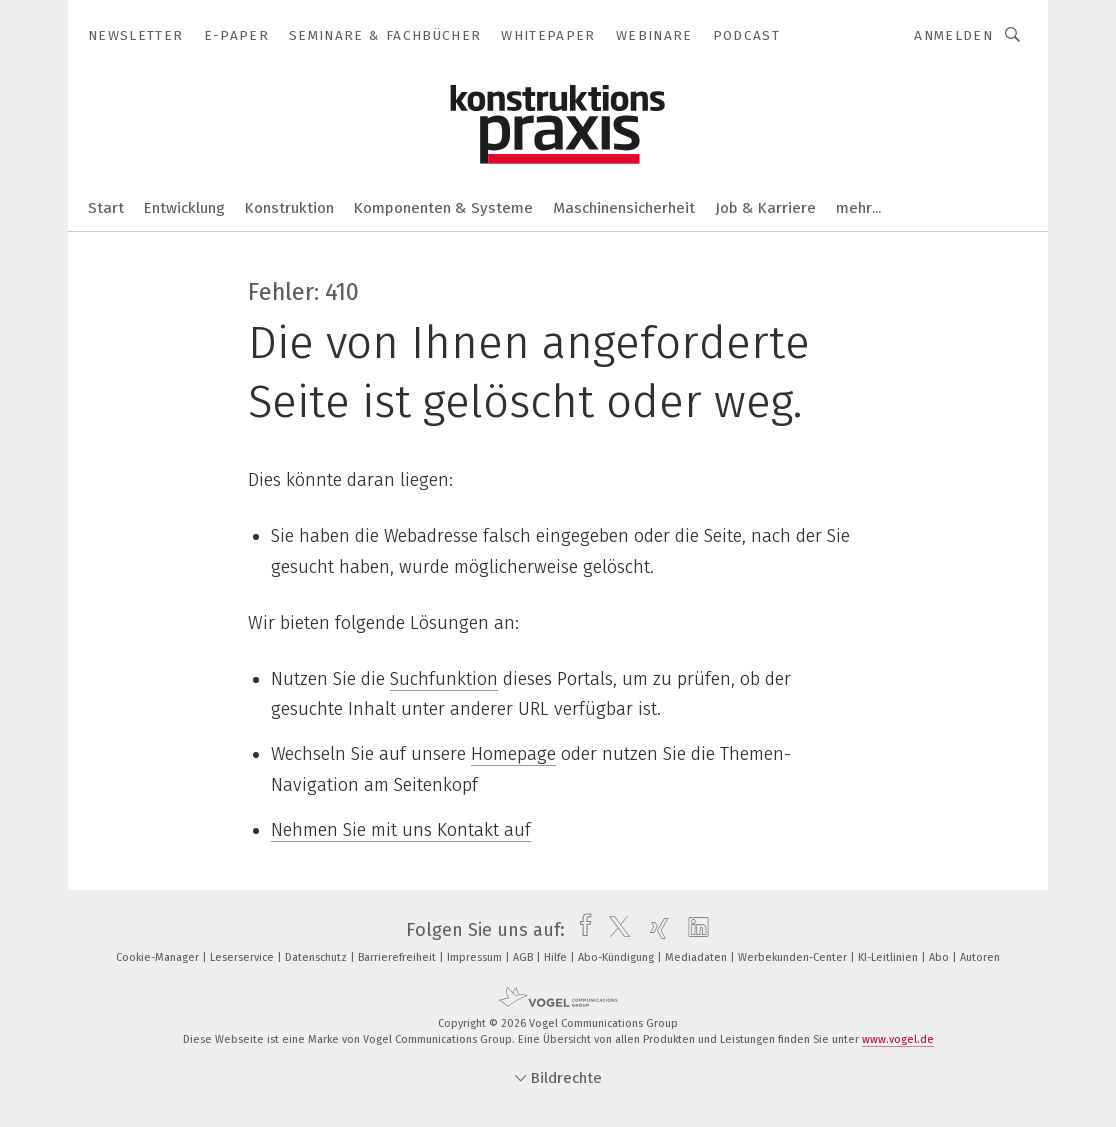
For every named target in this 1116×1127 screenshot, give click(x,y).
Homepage (513, 754)
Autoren (980, 957)
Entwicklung (184, 208)
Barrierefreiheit (398, 957)
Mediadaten (697, 957)
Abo (940, 957)
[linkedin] (693, 930)
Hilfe (557, 957)
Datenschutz (317, 957)
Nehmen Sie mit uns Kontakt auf (401, 830)
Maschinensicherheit (624, 208)
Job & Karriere (765, 208)
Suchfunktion (444, 679)
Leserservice (243, 957)
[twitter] (614, 930)
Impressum (476, 957)
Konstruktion (289, 208)
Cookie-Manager (159, 957)
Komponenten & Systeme (443, 208)
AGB (524, 957)
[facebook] (580, 930)
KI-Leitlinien (889, 957)
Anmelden (953, 35)
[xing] (654, 930)
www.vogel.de (898, 1039)
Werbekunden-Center (794, 957)
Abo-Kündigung (617, 957)
